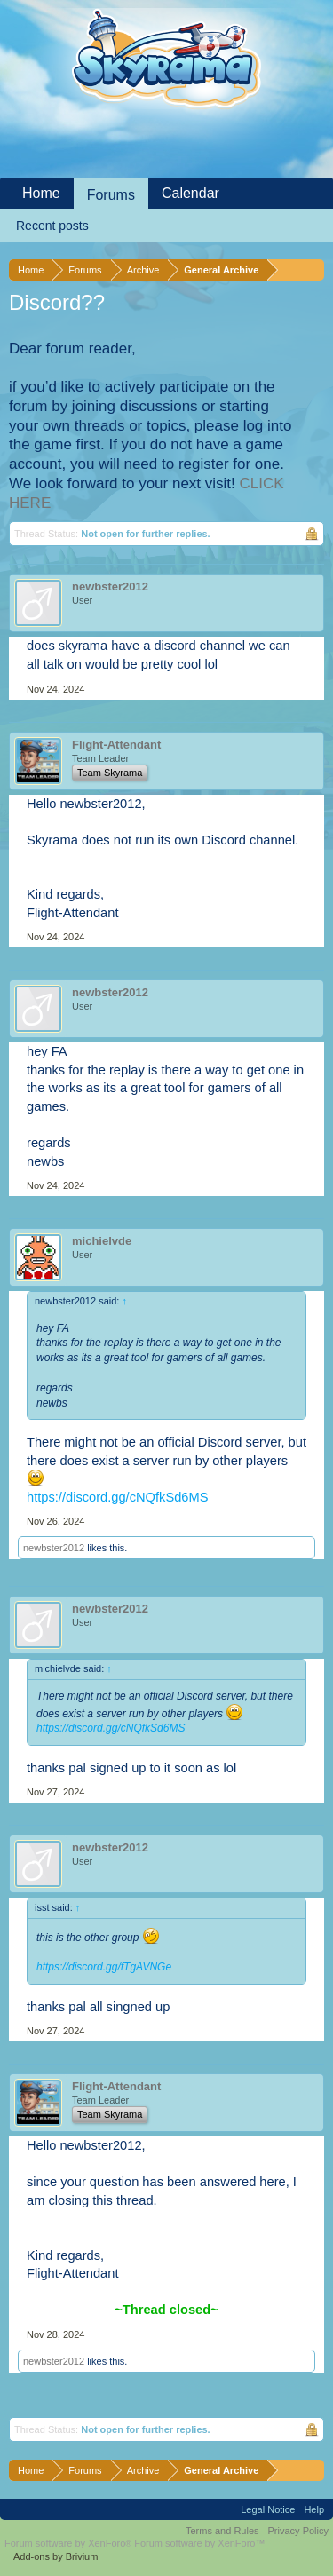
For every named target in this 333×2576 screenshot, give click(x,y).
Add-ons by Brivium (55, 2556)
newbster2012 (110, 586)
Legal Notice (268, 2509)
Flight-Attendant (116, 744)
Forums (111, 194)
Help (314, 2509)
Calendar (190, 193)
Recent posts (52, 225)
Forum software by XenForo (69, 2543)
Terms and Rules (222, 2530)
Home (41, 193)
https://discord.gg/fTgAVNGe (103, 1967)
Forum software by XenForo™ (199, 2543)
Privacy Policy (298, 2530)
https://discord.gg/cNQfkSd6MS (117, 1497)
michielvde (101, 1241)
